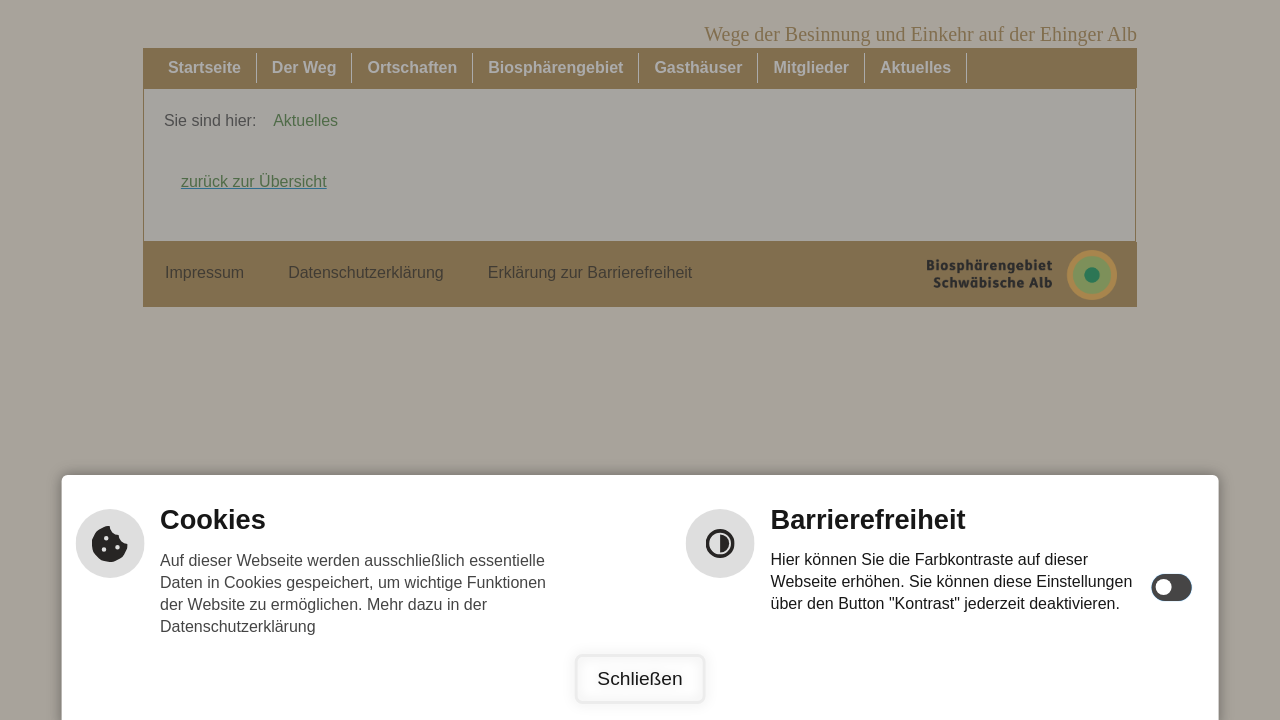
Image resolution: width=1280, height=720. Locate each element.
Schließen (639, 678)
